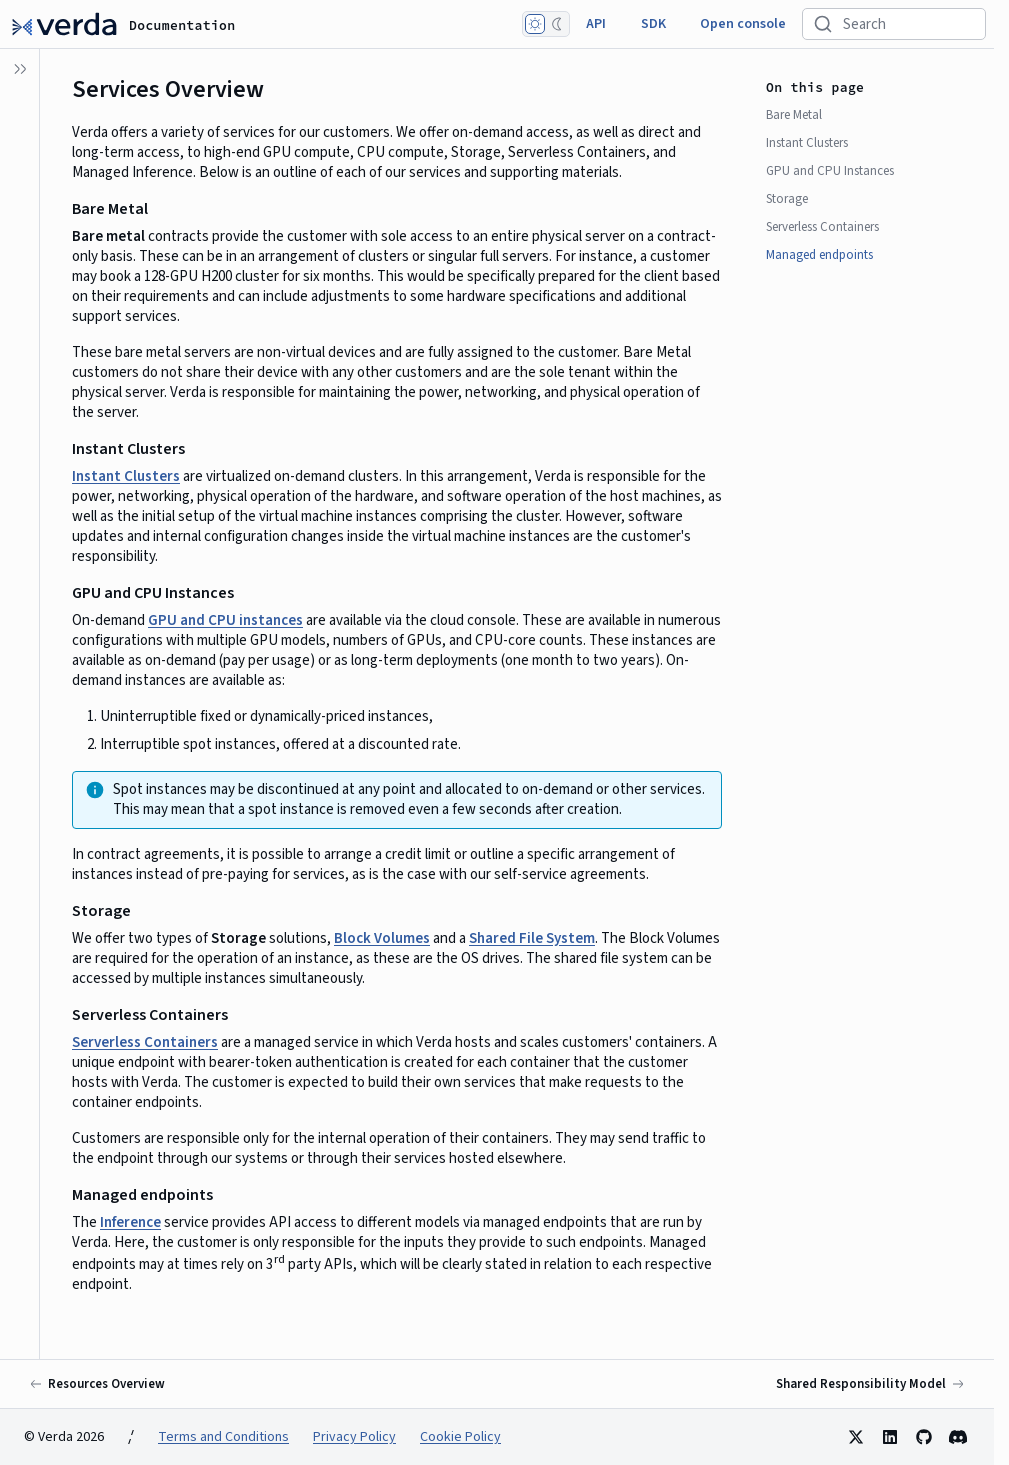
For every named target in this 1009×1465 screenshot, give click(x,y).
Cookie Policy (460, 1437)
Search (864, 24)
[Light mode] (535, 24)
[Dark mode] (557, 24)
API (596, 24)
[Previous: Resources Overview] (98, 1384)
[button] (20, 756)
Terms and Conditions (223, 1437)
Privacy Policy (354, 1437)
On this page (815, 87)
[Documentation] (64, 24)
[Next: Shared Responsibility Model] (869, 1384)
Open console (743, 24)
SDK (653, 24)
